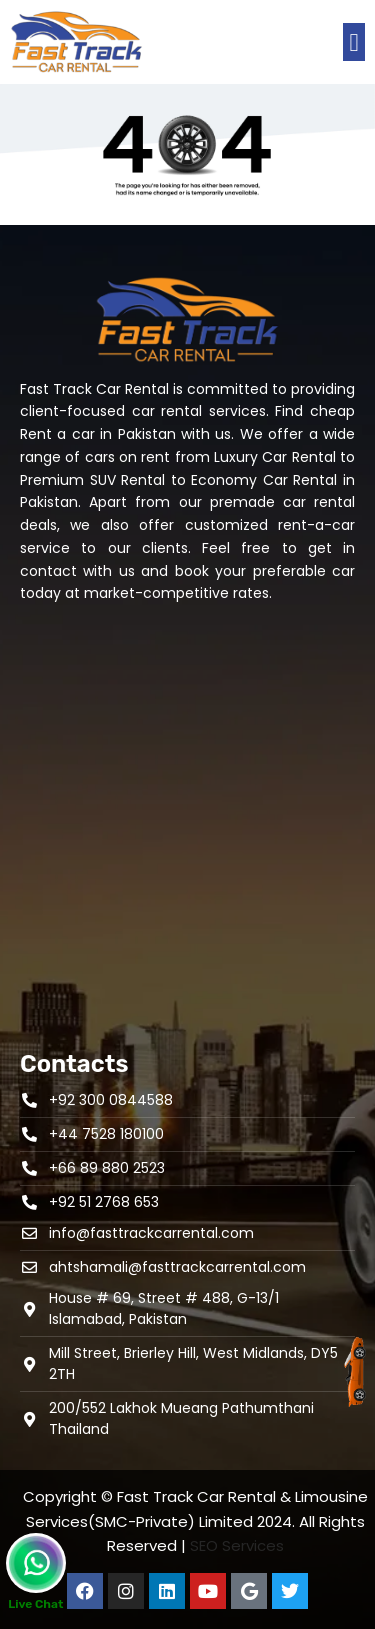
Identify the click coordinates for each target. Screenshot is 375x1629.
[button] (354, 42)
